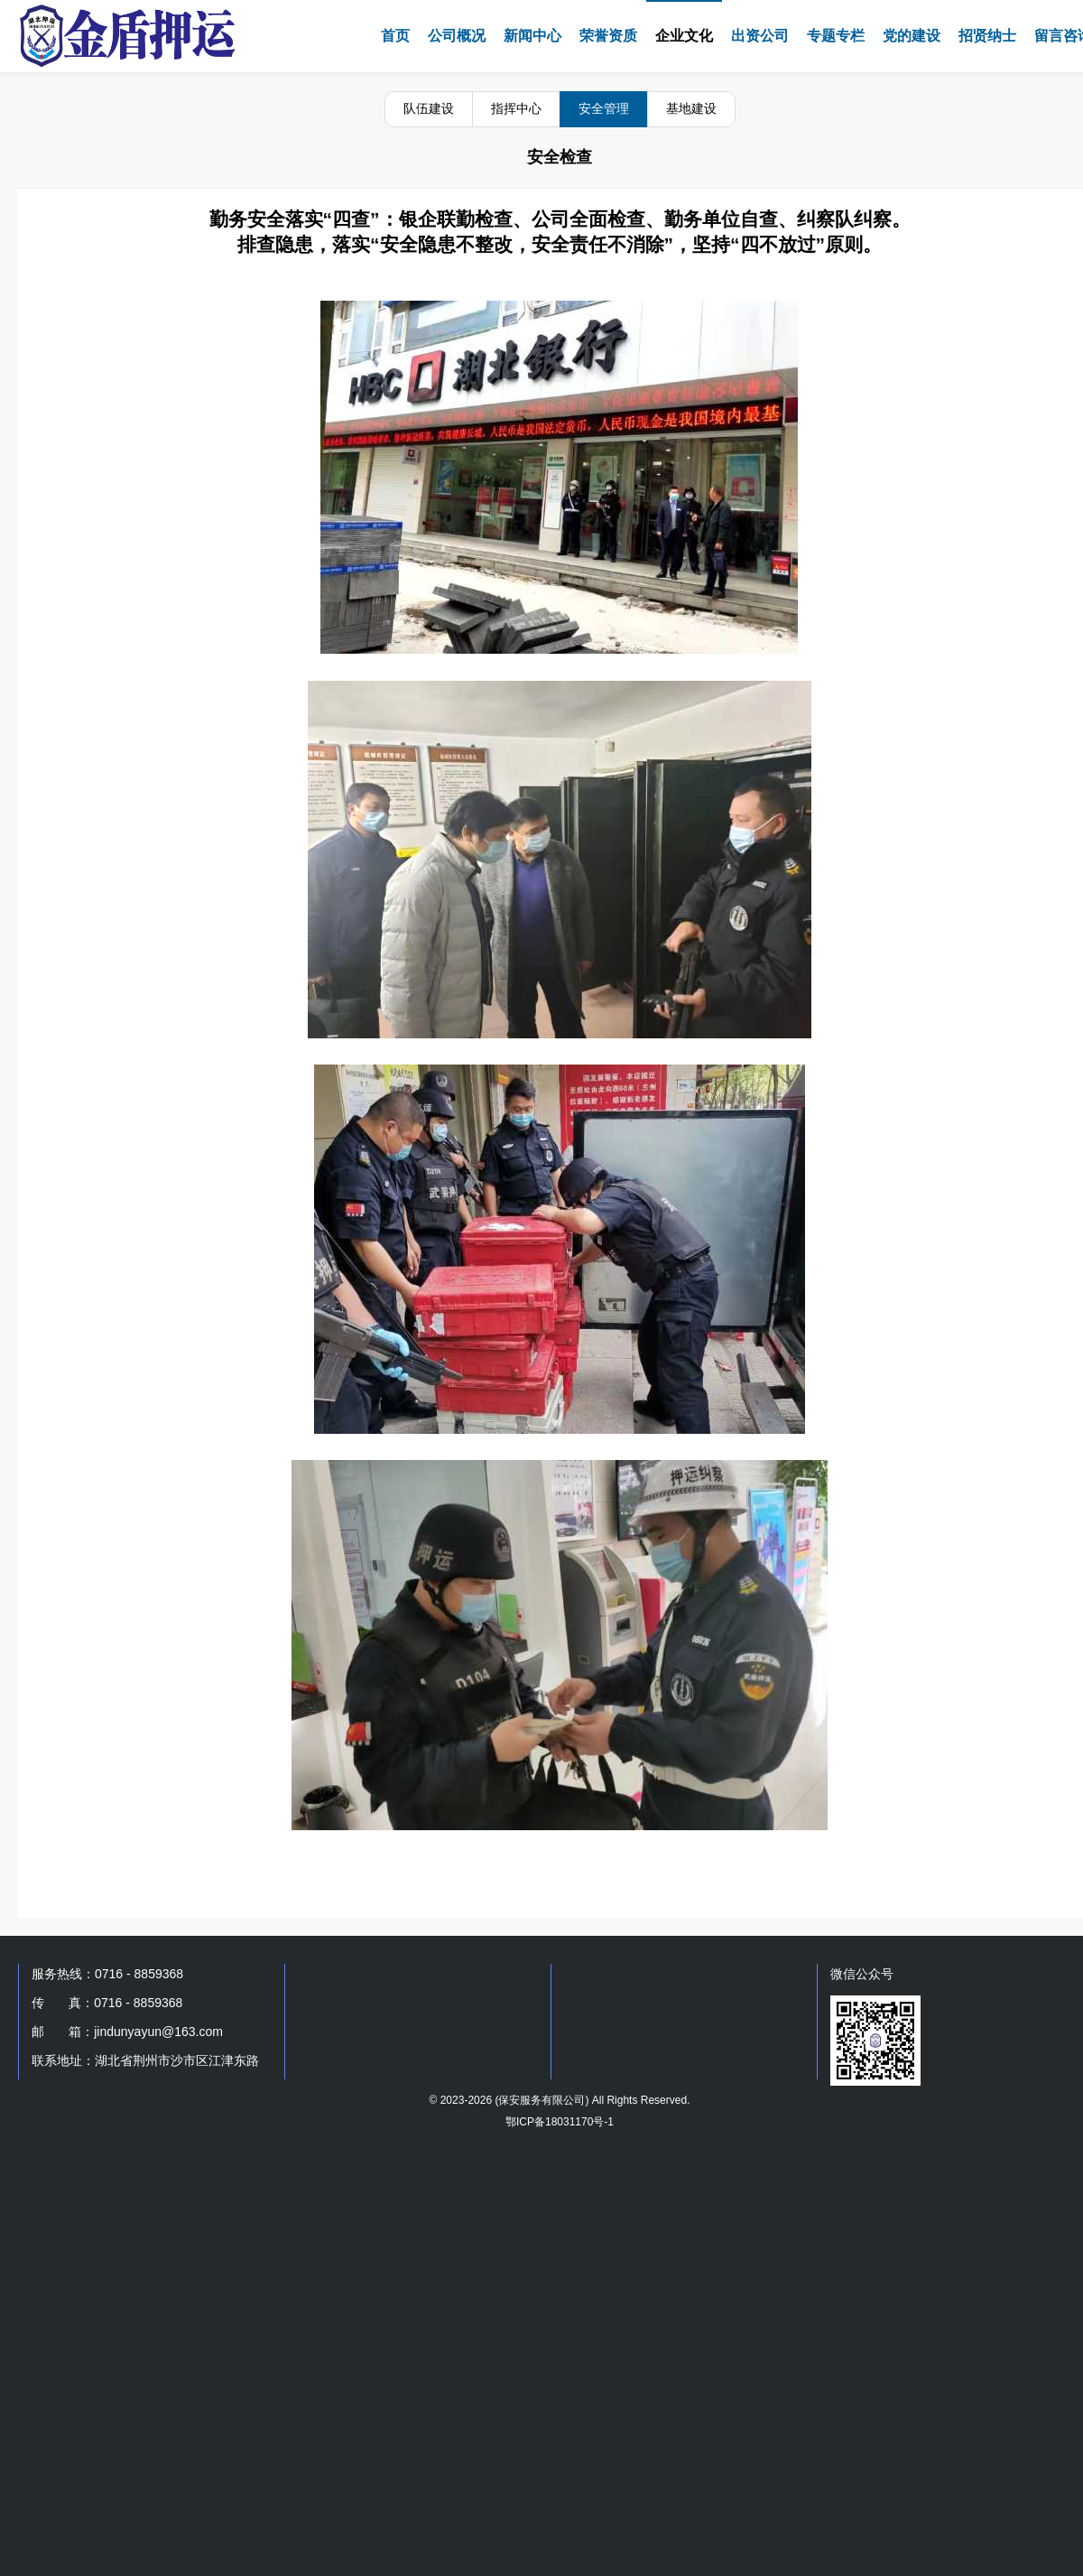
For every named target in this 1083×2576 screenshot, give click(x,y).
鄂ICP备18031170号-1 (559, 2122)
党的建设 (911, 35)
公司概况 (457, 35)
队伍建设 (428, 108)
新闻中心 (532, 35)
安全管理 (604, 108)
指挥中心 (516, 108)
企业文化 (684, 35)
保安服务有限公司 (541, 2100)
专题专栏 (836, 35)
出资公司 (760, 35)
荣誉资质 (608, 35)
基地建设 (691, 108)
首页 (395, 35)
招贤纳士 (987, 35)
